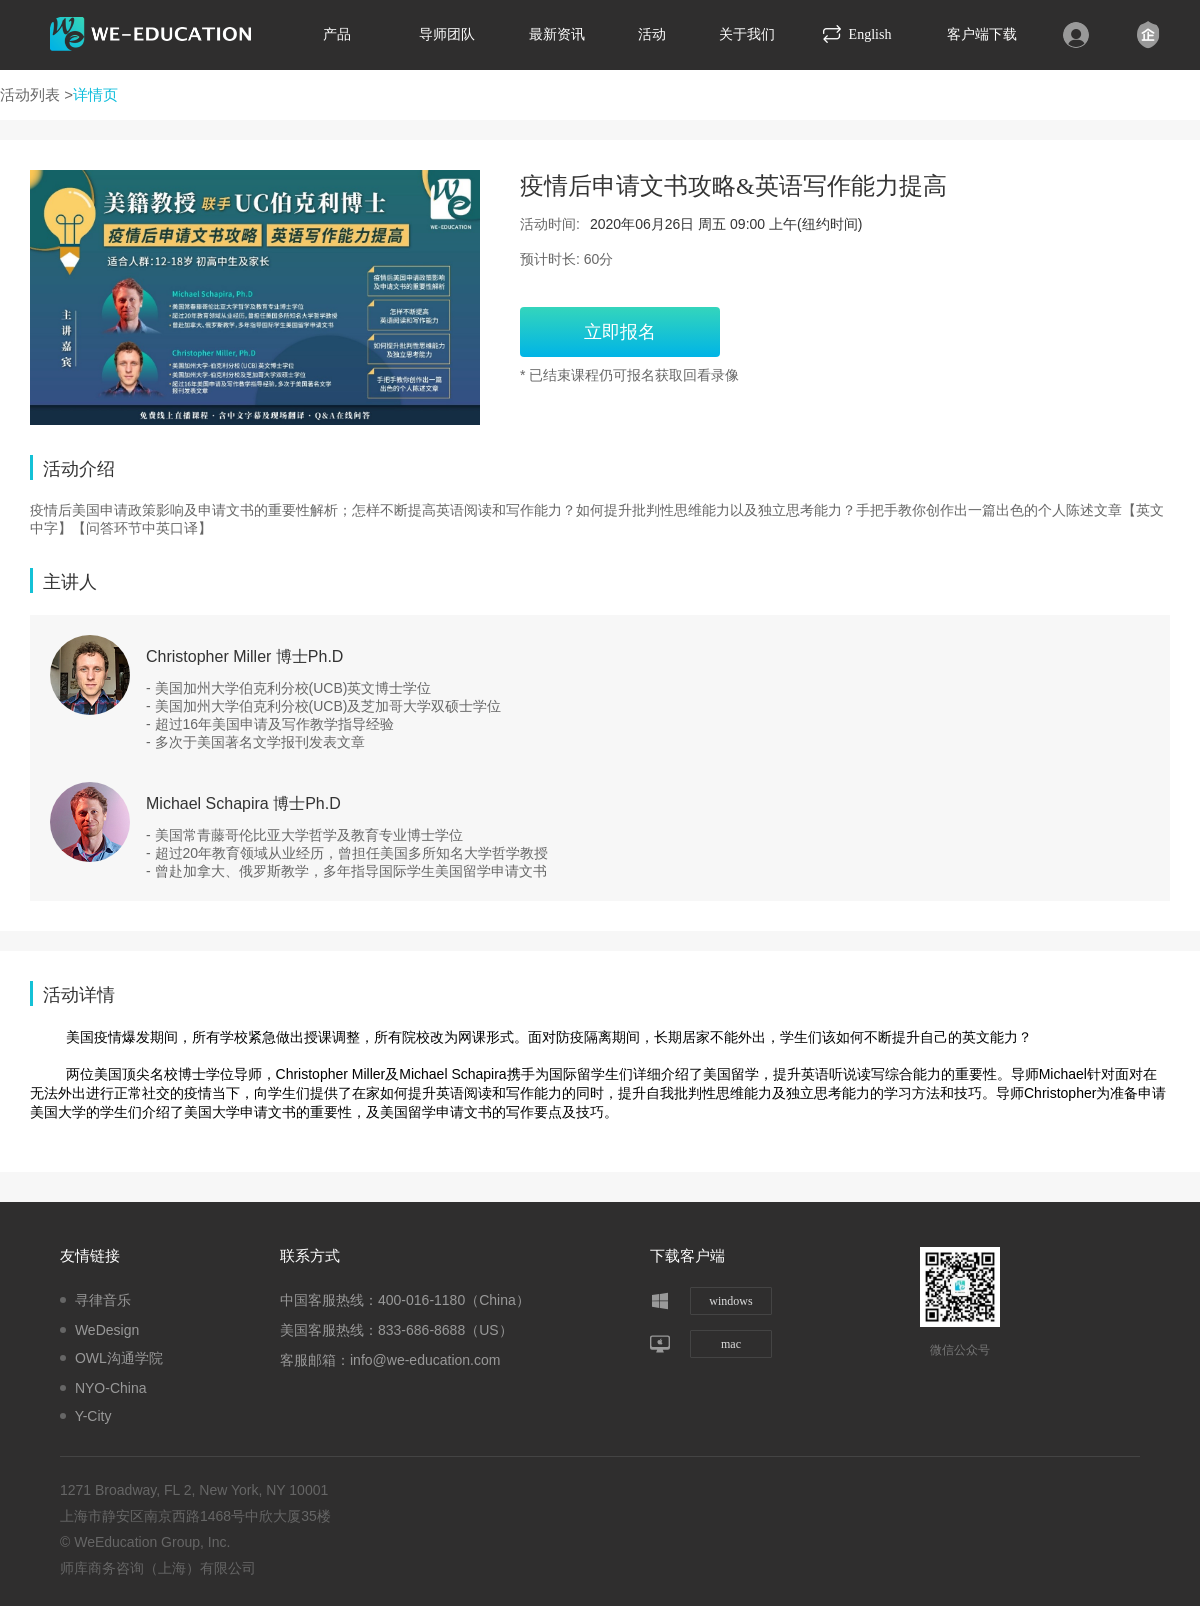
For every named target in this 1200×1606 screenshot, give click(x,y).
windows (730, 1301)
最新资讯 (557, 34)
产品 (337, 34)
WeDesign (107, 1330)
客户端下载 (982, 34)
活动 (652, 34)
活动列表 (30, 94)
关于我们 (747, 34)
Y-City (93, 1416)
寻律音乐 (103, 1300)
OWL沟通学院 (119, 1358)
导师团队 (447, 34)
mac (731, 1344)
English (857, 34)
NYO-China (111, 1388)
